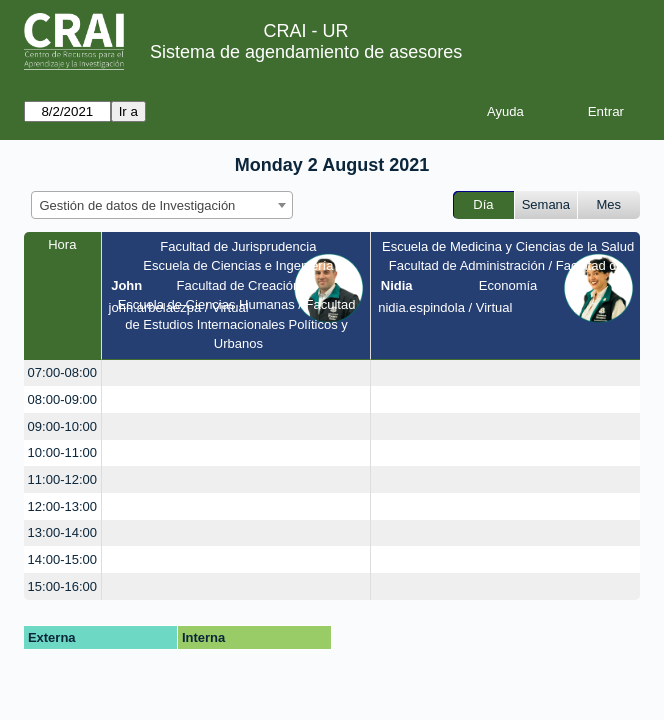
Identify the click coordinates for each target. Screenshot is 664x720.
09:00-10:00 (62, 426)
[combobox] (162, 205)
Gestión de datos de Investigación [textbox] (138, 205)
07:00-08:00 (62, 372)
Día (483, 204)
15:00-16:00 (62, 586)
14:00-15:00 (62, 559)
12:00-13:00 (62, 506)
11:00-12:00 (62, 479)
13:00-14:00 (62, 532)
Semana (546, 204)
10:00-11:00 (62, 452)
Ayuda (505, 111)
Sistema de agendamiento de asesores (306, 52)
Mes (609, 204)
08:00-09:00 (62, 399)
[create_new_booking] (236, 373)
